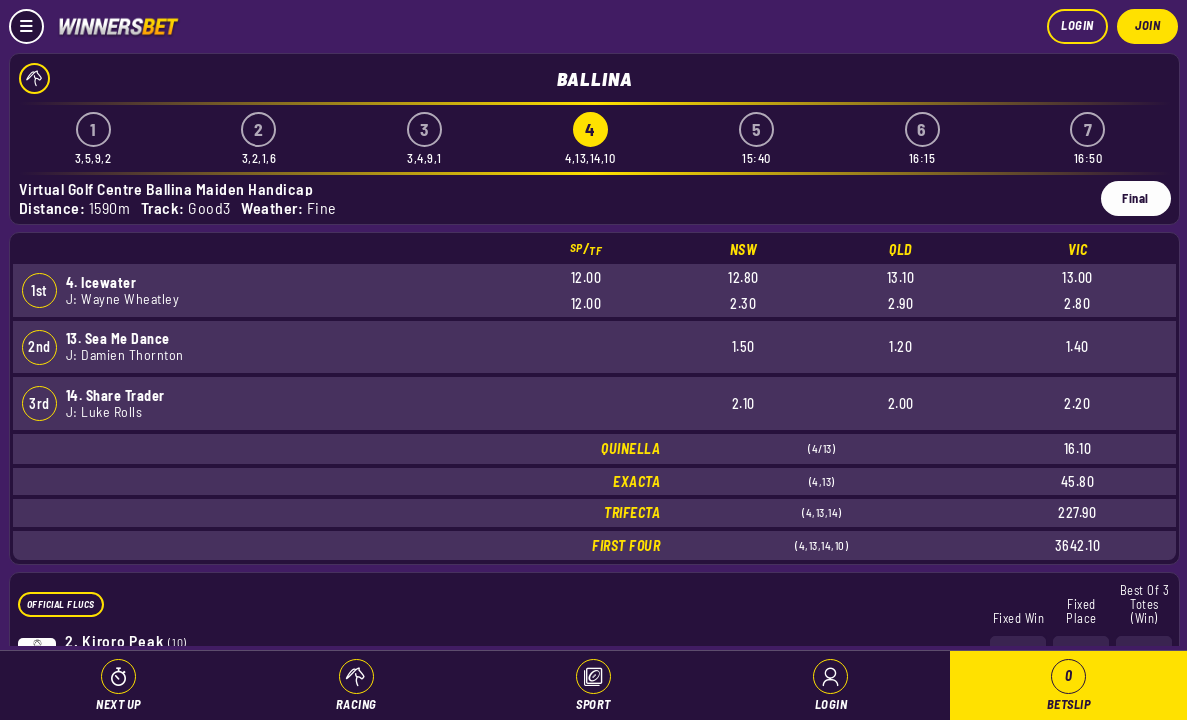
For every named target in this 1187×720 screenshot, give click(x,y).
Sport (593, 704)
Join (1147, 25)
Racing (356, 704)
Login (1077, 25)
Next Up (118, 704)
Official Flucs (61, 604)
